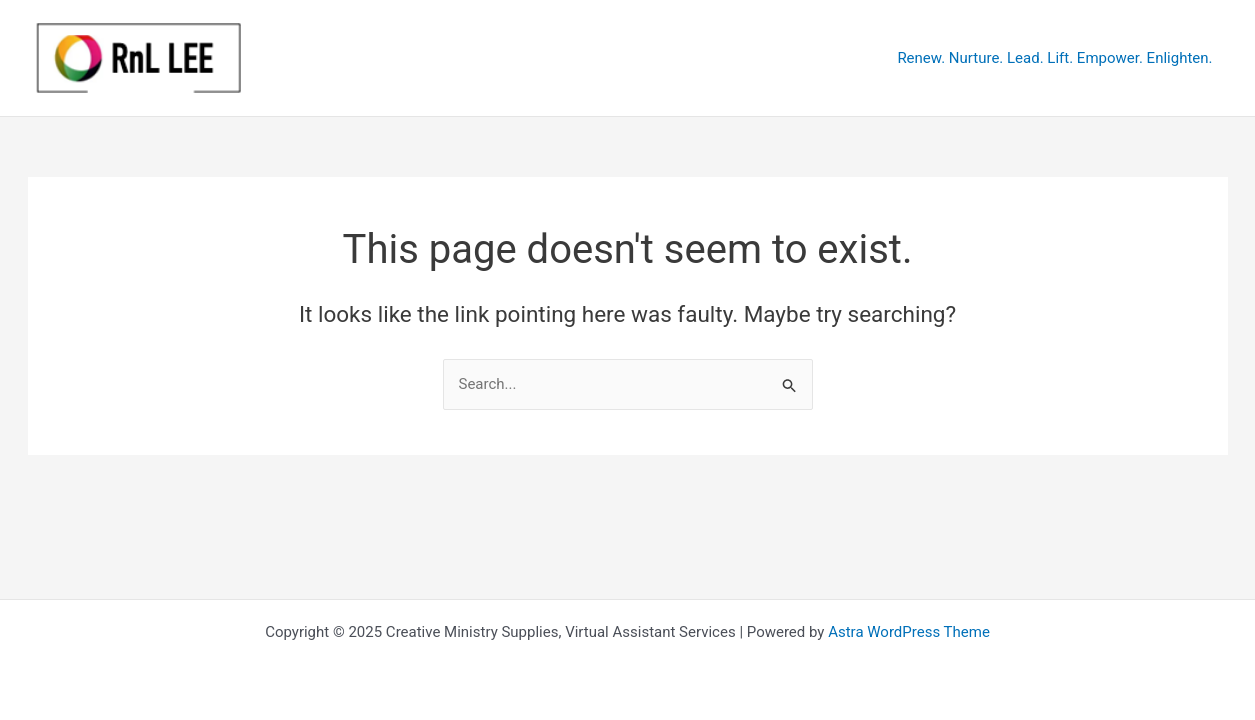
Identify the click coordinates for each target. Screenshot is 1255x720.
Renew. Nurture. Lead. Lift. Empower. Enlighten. (1054, 58)
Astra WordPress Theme (909, 632)
